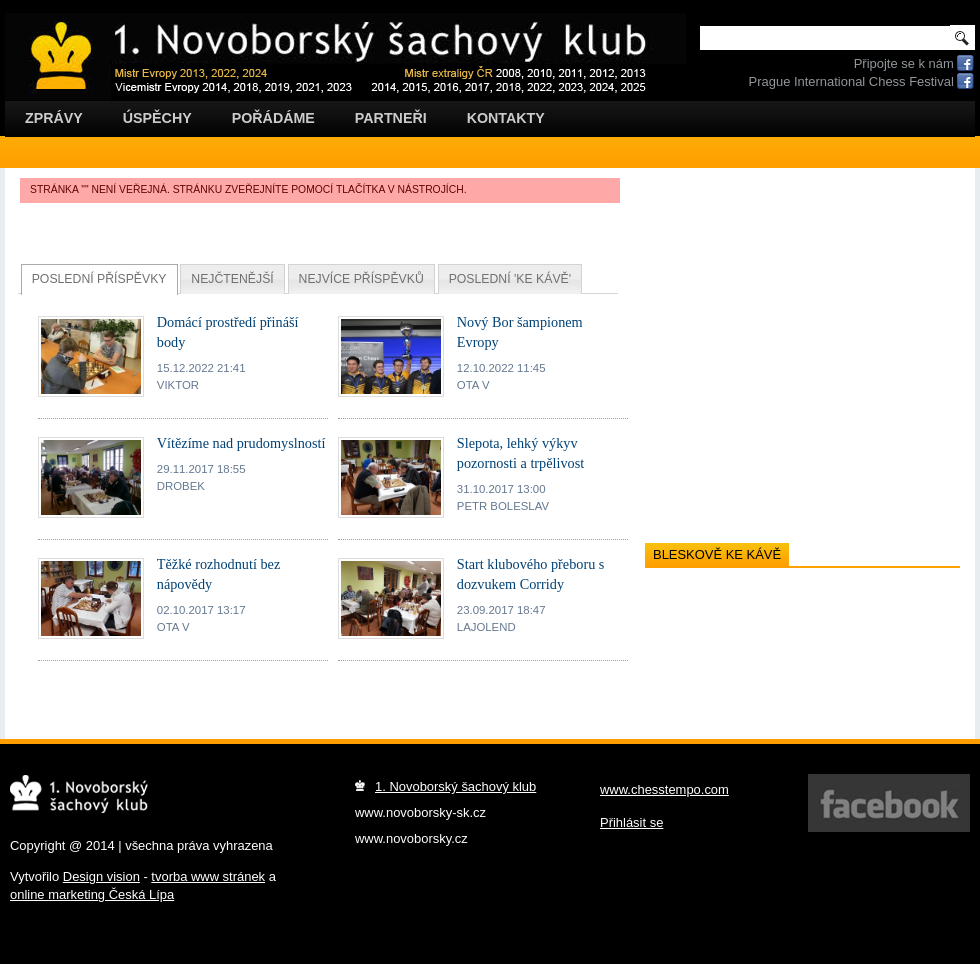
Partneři (391, 118)
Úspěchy (157, 118)
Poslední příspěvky (99, 279)
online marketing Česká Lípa (92, 894)
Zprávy (54, 118)
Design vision (101, 876)
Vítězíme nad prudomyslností (241, 443)
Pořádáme (273, 118)
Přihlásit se (631, 822)
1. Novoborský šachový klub (455, 786)
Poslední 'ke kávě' (510, 279)
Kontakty (506, 118)
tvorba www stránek (208, 876)
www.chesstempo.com (664, 789)
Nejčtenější (232, 279)
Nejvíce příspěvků (361, 279)
